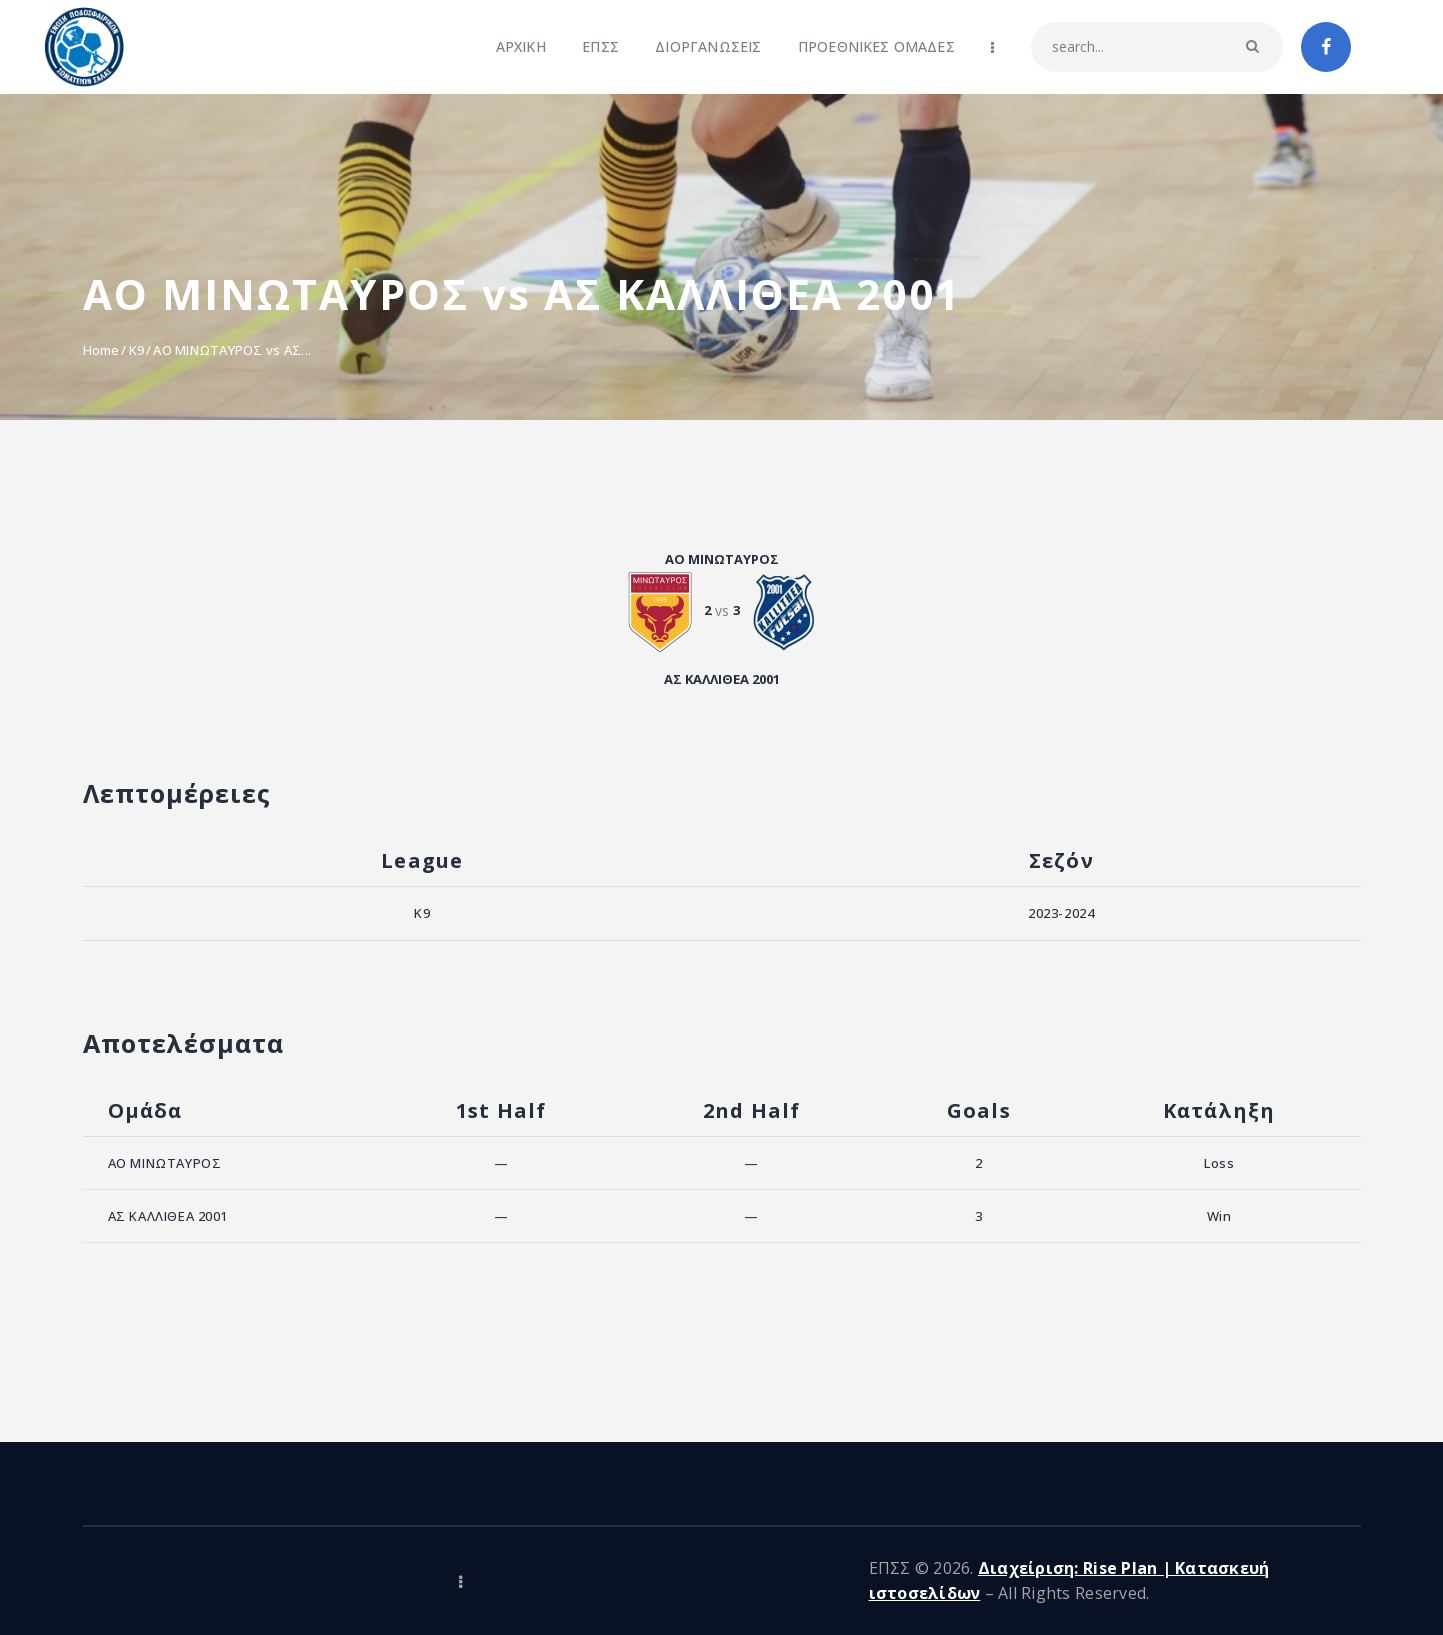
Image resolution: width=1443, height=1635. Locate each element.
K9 (137, 350)
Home (101, 350)
